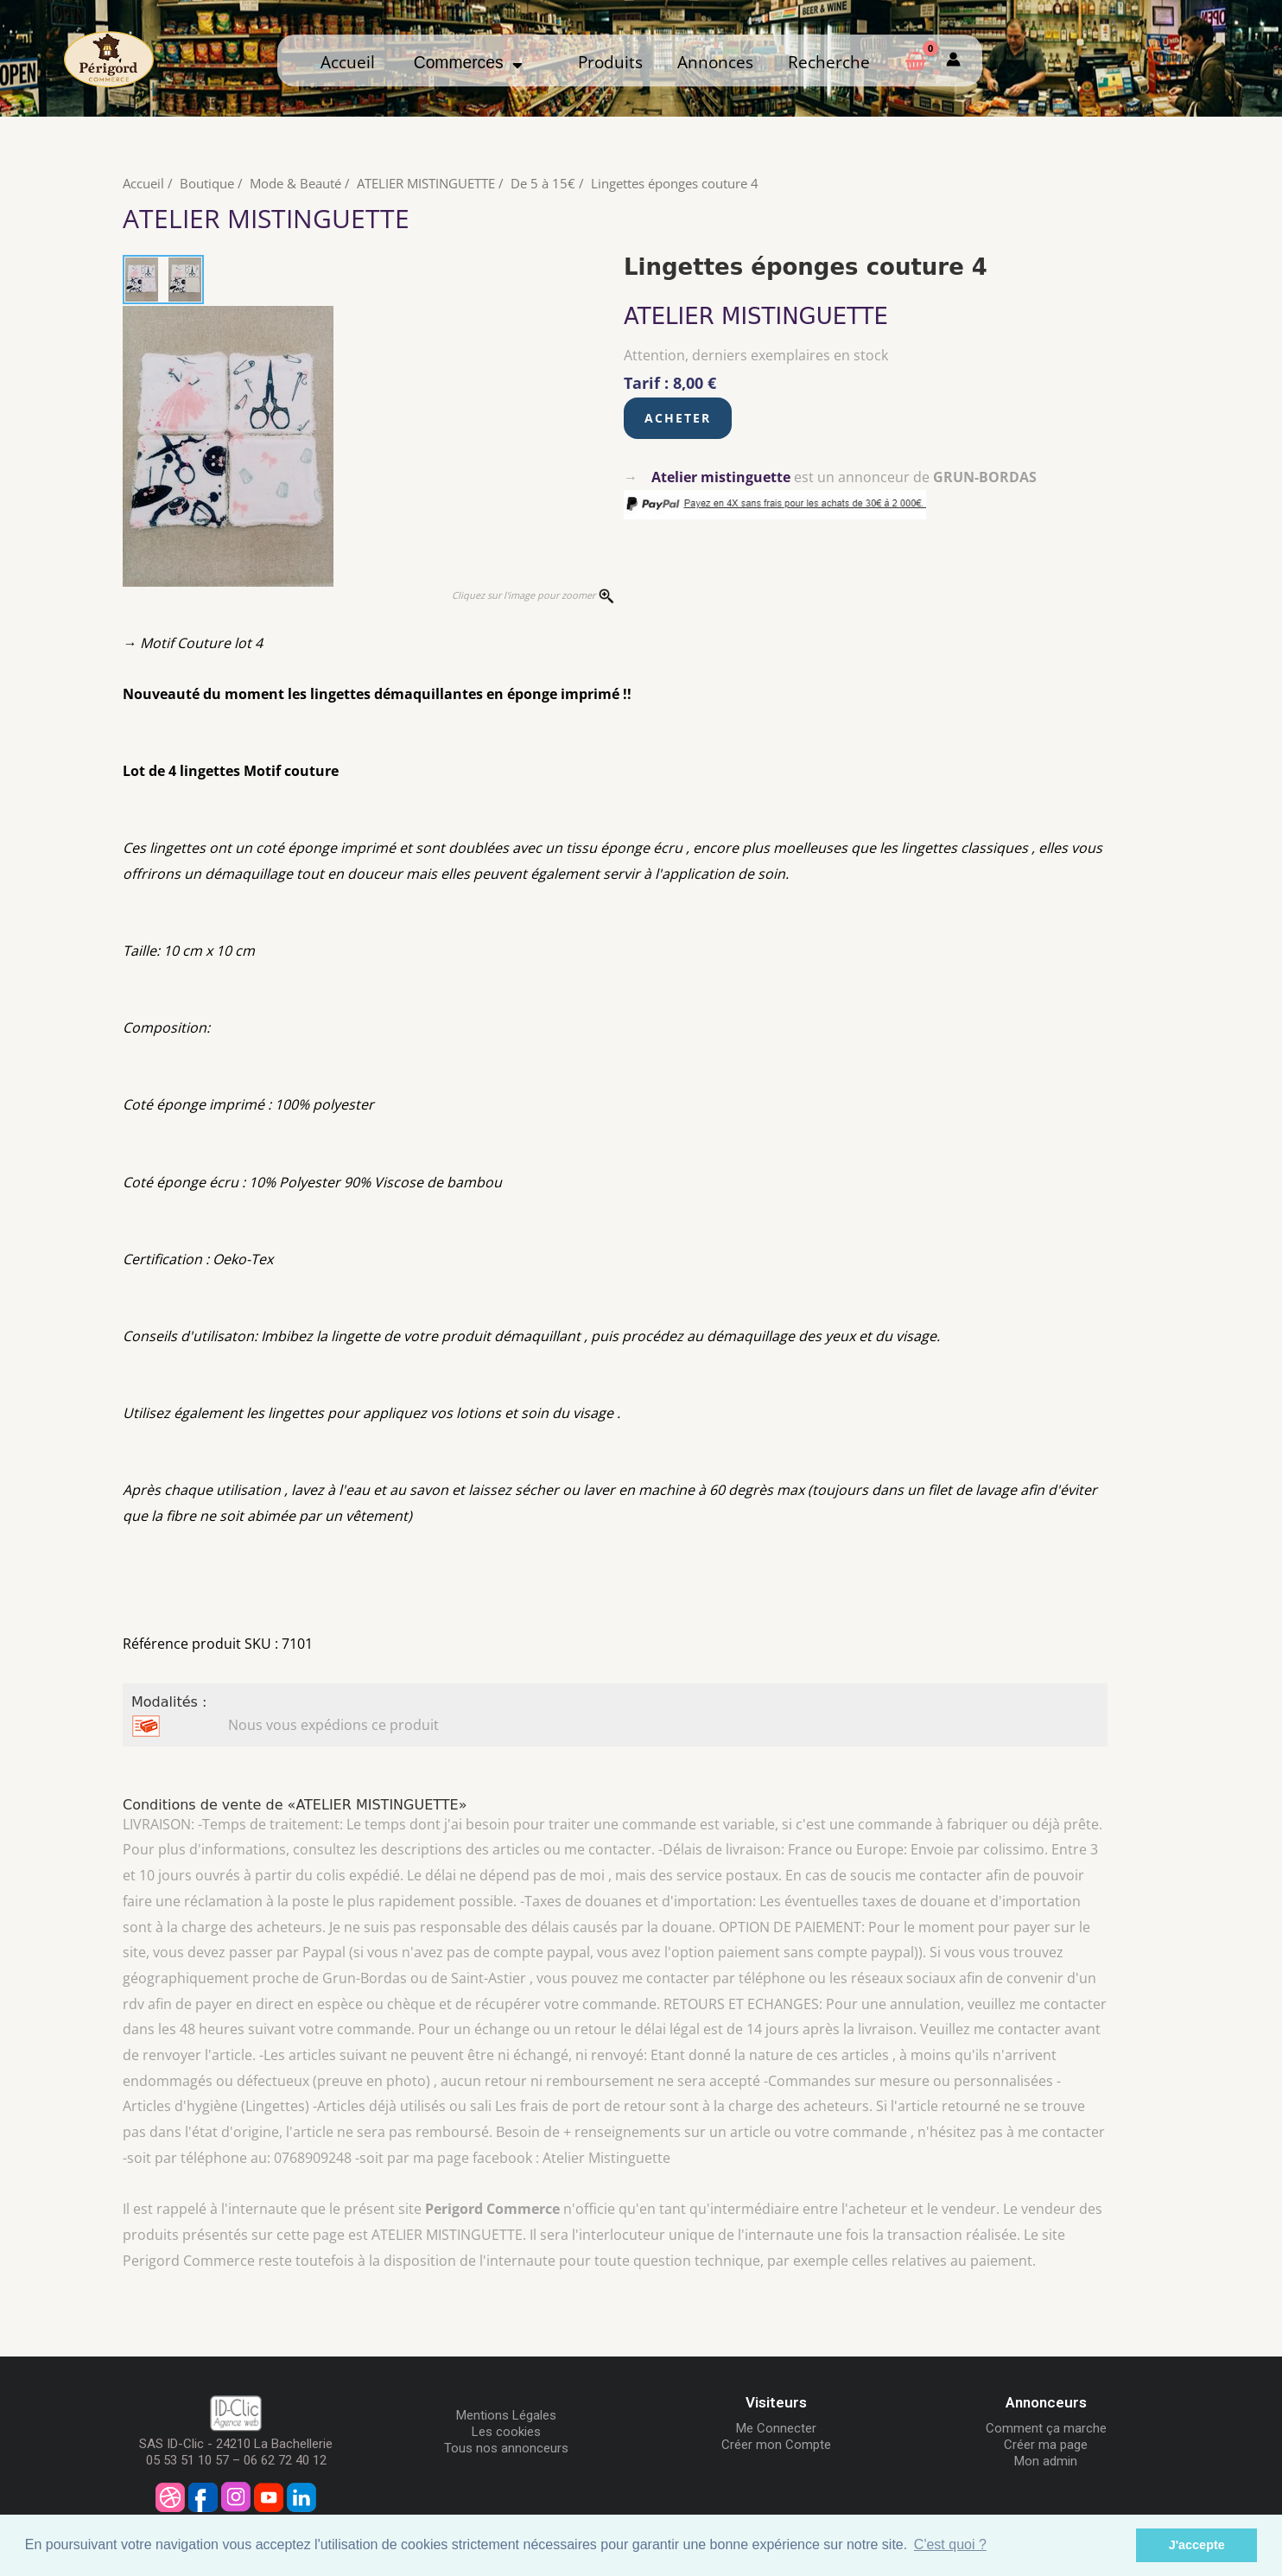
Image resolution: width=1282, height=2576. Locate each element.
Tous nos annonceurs (506, 2448)
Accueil (347, 61)
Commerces (469, 63)
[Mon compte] (953, 60)
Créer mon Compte (776, 2444)
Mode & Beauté (295, 183)
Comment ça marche (1046, 2428)
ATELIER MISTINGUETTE (426, 183)
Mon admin (1045, 2461)
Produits (610, 61)
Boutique (207, 183)
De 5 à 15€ (543, 183)
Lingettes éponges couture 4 (674, 183)
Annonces (715, 61)
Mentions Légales (506, 2415)
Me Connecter (776, 2428)
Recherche (829, 61)
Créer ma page (1046, 2444)
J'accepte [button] (1197, 2545)
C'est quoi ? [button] (950, 2544)
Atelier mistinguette (720, 477)
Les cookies (506, 2431)
